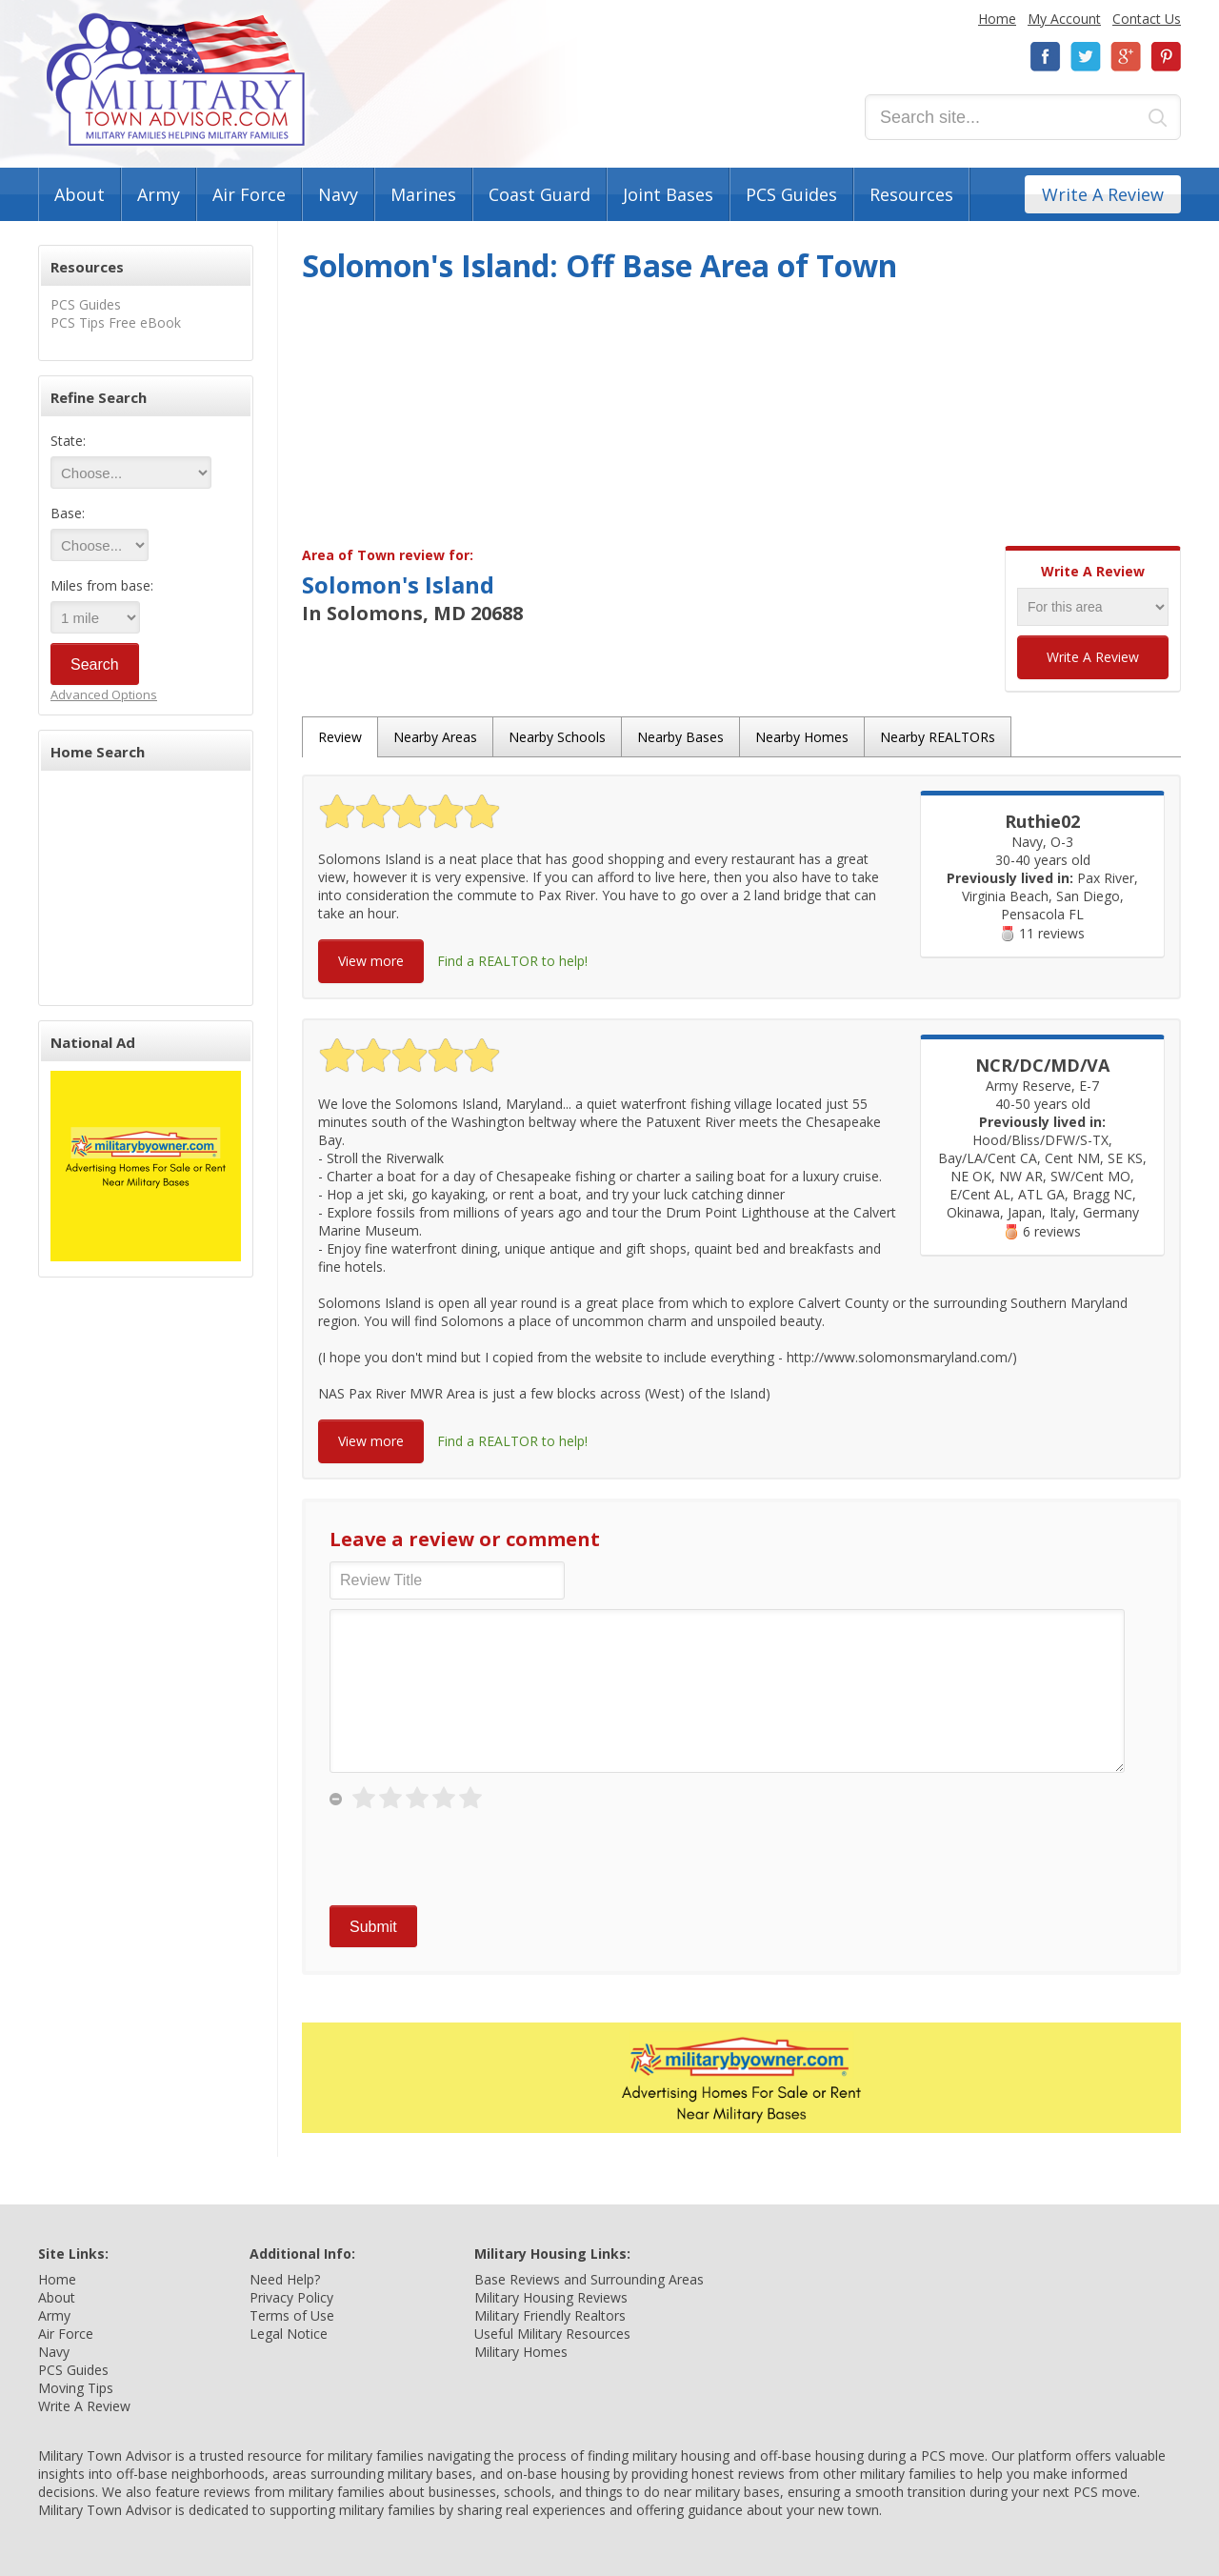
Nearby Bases (680, 737)
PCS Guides (791, 194)
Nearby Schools (557, 737)
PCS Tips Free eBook (115, 322)
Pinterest (1165, 56)
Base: (67, 513)
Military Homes (521, 2352)
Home (997, 19)
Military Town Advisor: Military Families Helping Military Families (175, 79)
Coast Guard (539, 194)
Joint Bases (668, 194)
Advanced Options (103, 694)
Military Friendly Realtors (550, 2315)
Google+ (1125, 56)
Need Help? (285, 2279)
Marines (423, 194)
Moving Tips (75, 2388)
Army (158, 194)
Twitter (1085, 56)
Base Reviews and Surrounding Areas (589, 2279)
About (79, 194)
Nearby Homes (802, 737)
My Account (1064, 19)
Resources (911, 194)
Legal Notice (289, 2333)
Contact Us (1146, 19)
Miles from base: (101, 585)
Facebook (1045, 56)
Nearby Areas (435, 737)
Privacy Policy (291, 2297)
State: (68, 441)
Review (340, 737)
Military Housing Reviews (551, 2297)
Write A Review (1103, 194)
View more (371, 961)
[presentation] (474, 1858)
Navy (338, 194)
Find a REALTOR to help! (512, 961)
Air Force (249, 194)
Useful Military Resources (552, 2333)
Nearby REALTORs (937, 737)
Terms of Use (292, 2315)
